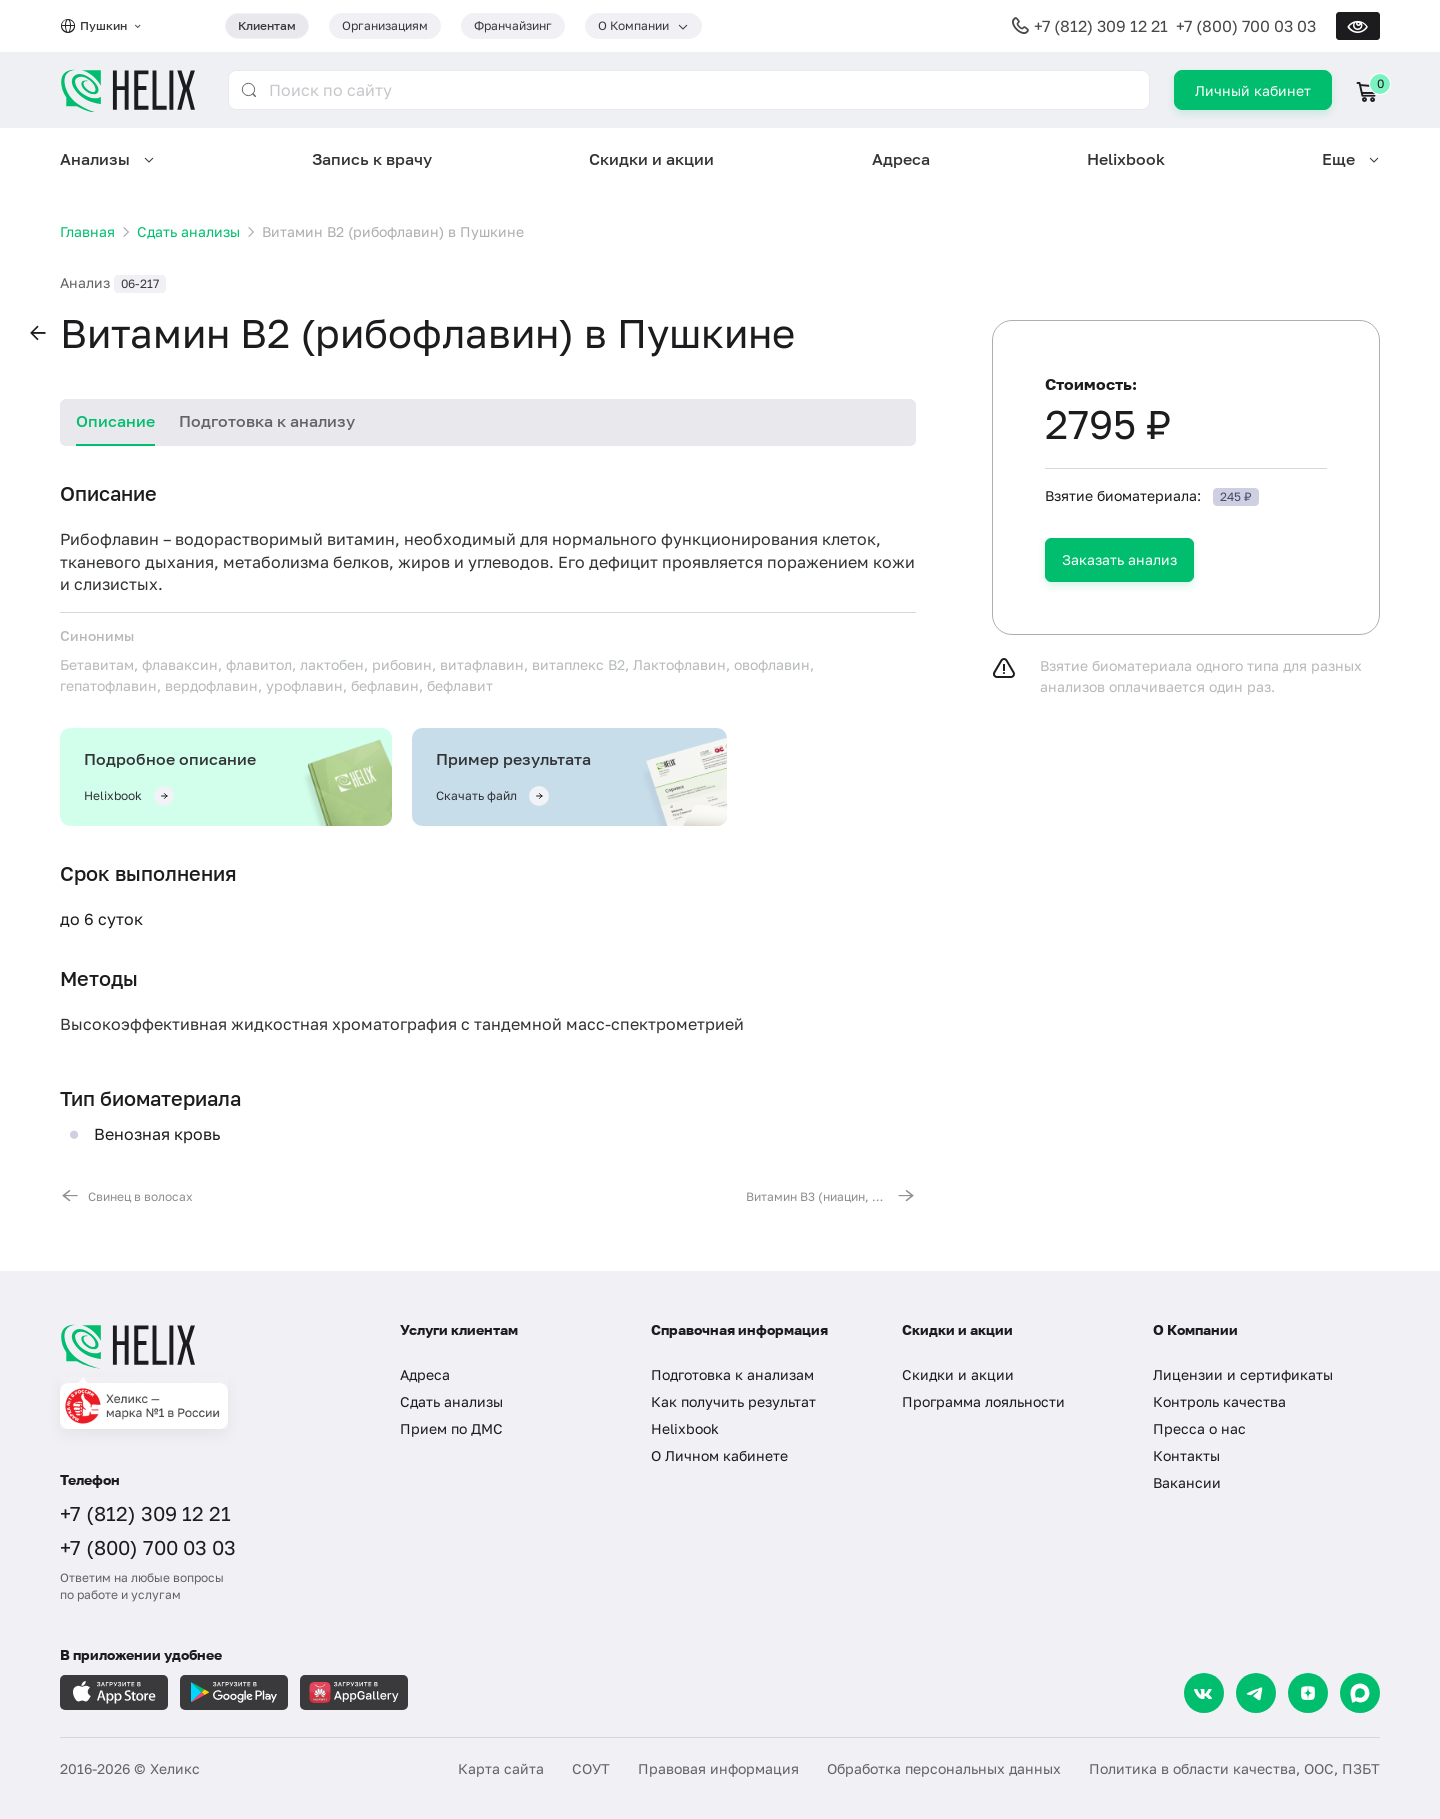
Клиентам (267, 25)
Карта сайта (501, 1768)
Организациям (385, 25)
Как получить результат (733, 1401)
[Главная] (210, 1346)
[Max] (1360, 1693)
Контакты (1186, 1455)
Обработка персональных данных (944, 1768)
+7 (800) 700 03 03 (1246, 26)
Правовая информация (718, 1768)
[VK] (1204, 1693)
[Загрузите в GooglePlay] (234, 1692)
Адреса (901, 159)
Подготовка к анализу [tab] (267, 421)
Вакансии (1187, 1482)
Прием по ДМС (451, 1428)
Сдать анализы (451, 1401)
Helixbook (1126, 159)
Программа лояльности (983, 1401)
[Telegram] (1256, 1693)
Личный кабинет (1253, 90)
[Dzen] (1308, 1693)
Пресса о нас (1199, 1428)
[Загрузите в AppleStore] (114, 1692)
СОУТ (591, 1768)
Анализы (95, 159)
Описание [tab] (115, 421)
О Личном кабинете (719, 1455)
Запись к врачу (372, 159)
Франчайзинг (513, 25)
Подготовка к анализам (732, 1374)
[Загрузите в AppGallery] (354, 1692)
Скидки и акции (651, 159)
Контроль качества (1219, 1401)
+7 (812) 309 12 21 (1101, 26)
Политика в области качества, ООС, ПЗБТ (1234, 1768)
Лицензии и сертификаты (1243, 1374)
